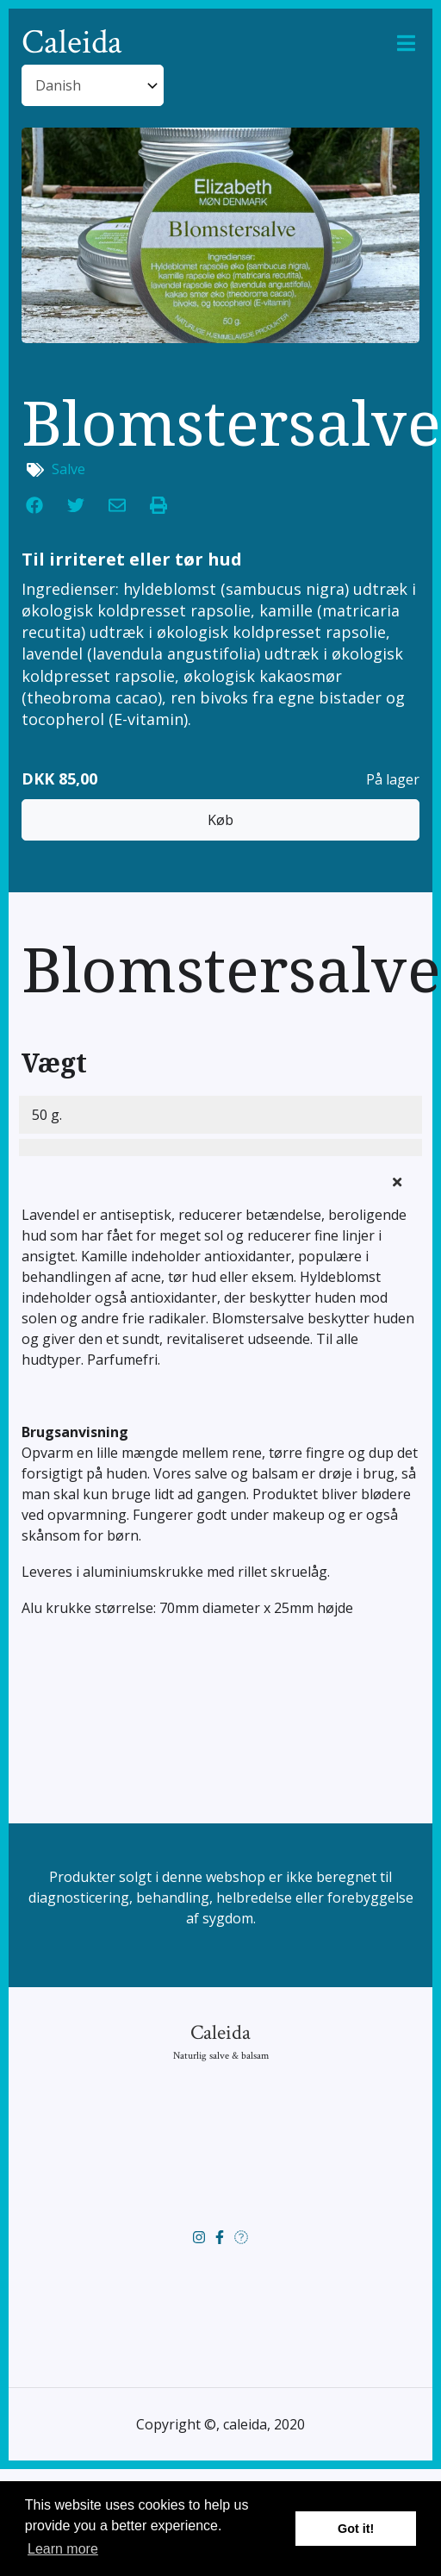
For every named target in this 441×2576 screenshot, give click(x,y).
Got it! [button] (356, 2528)
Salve (68, 559)
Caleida (72, 43)
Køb (220, 910)
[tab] (220, 1276)
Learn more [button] (63, 2549)
